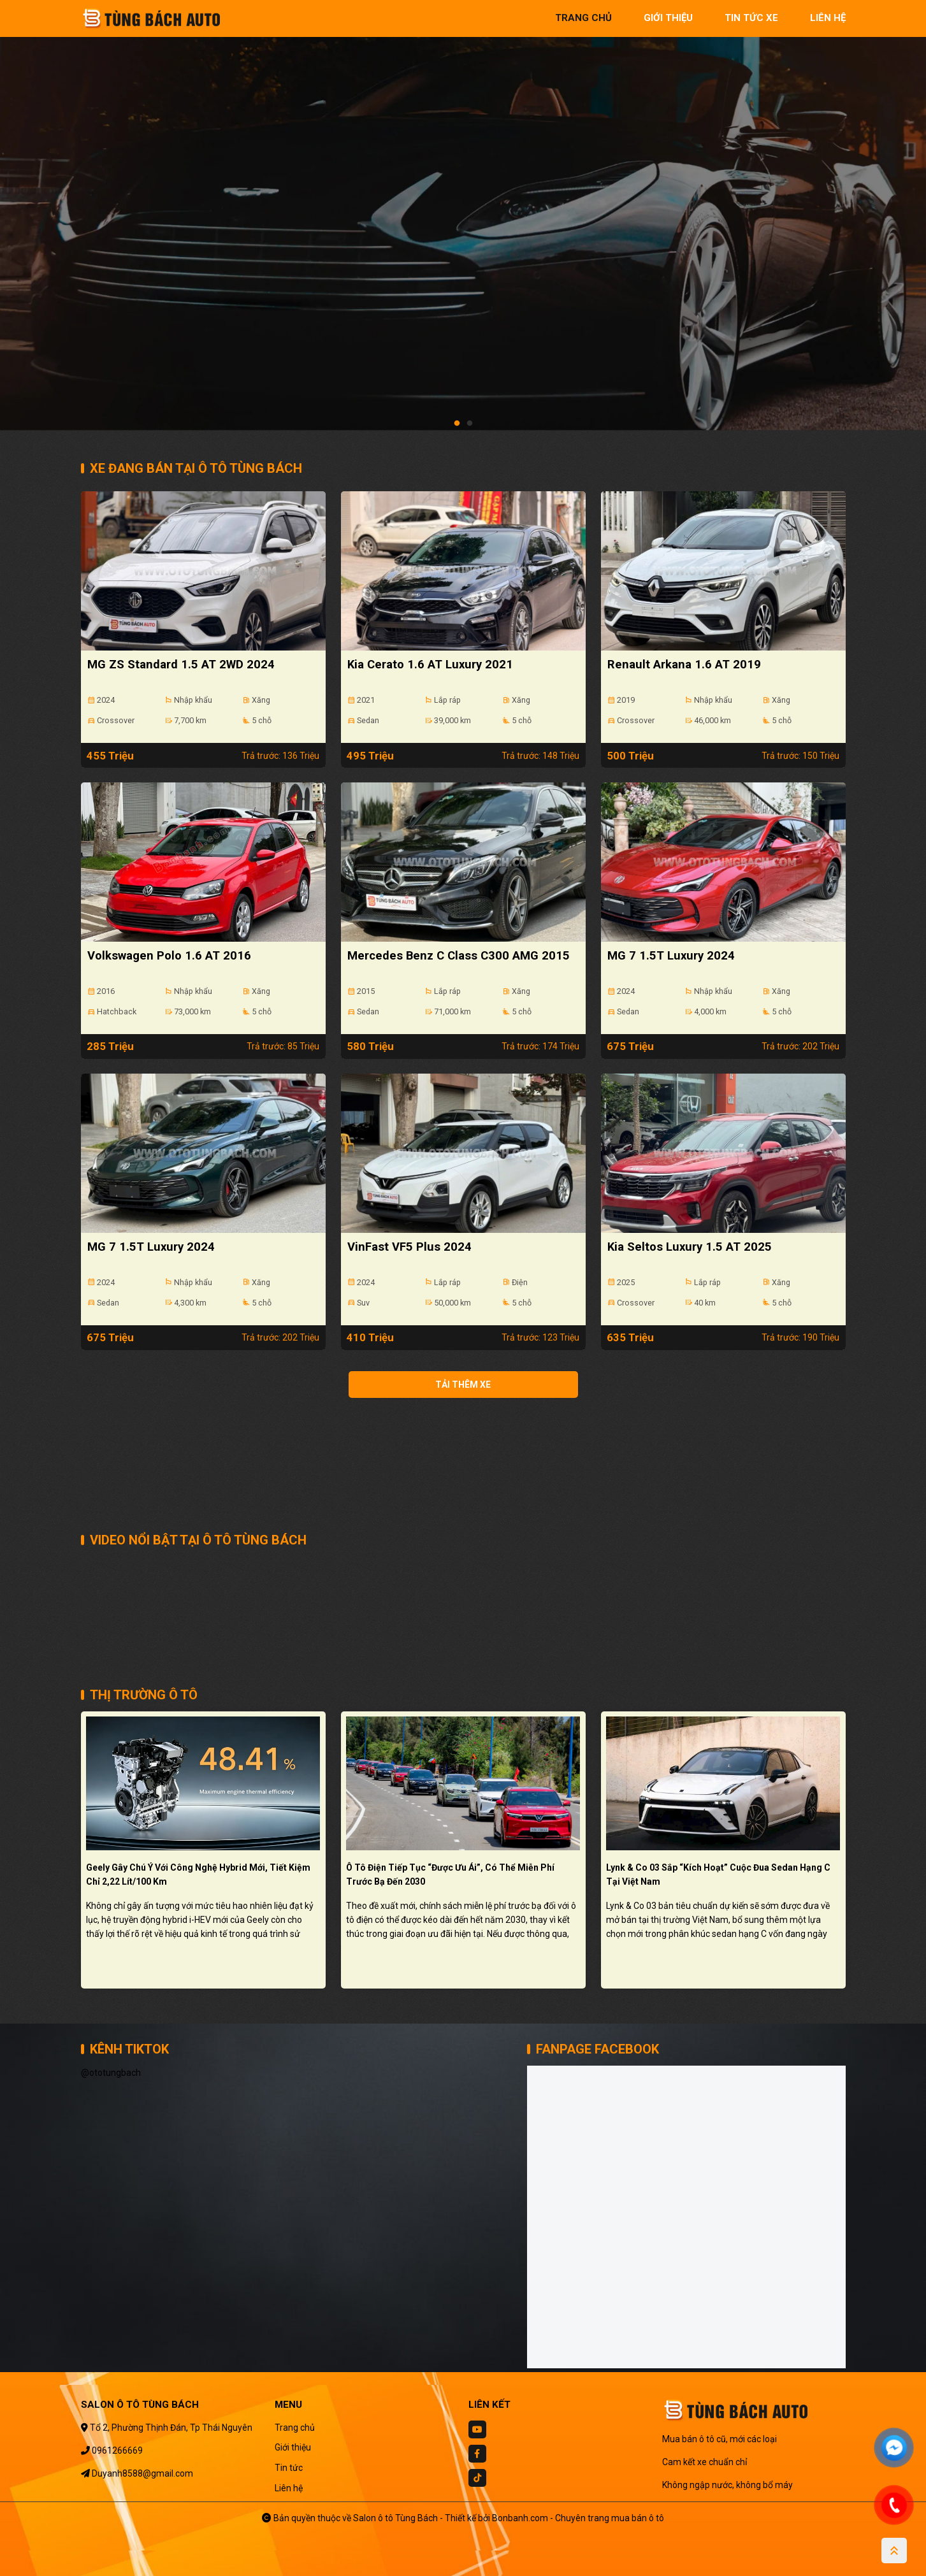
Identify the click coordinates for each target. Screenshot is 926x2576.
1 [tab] (457, 423)
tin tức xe (751, 18)
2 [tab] (469, 423)
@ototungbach (111, 2073)
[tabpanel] (463, 221)
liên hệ (828, 18)
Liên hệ (289, 2488)
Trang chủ (295, 2427)
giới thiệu (668, 18)
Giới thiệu (293, 2447)
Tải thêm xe (463, 1384)
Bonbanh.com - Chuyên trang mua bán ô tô (578, 2518)
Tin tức (289, 2468)
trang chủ (583, 18)
